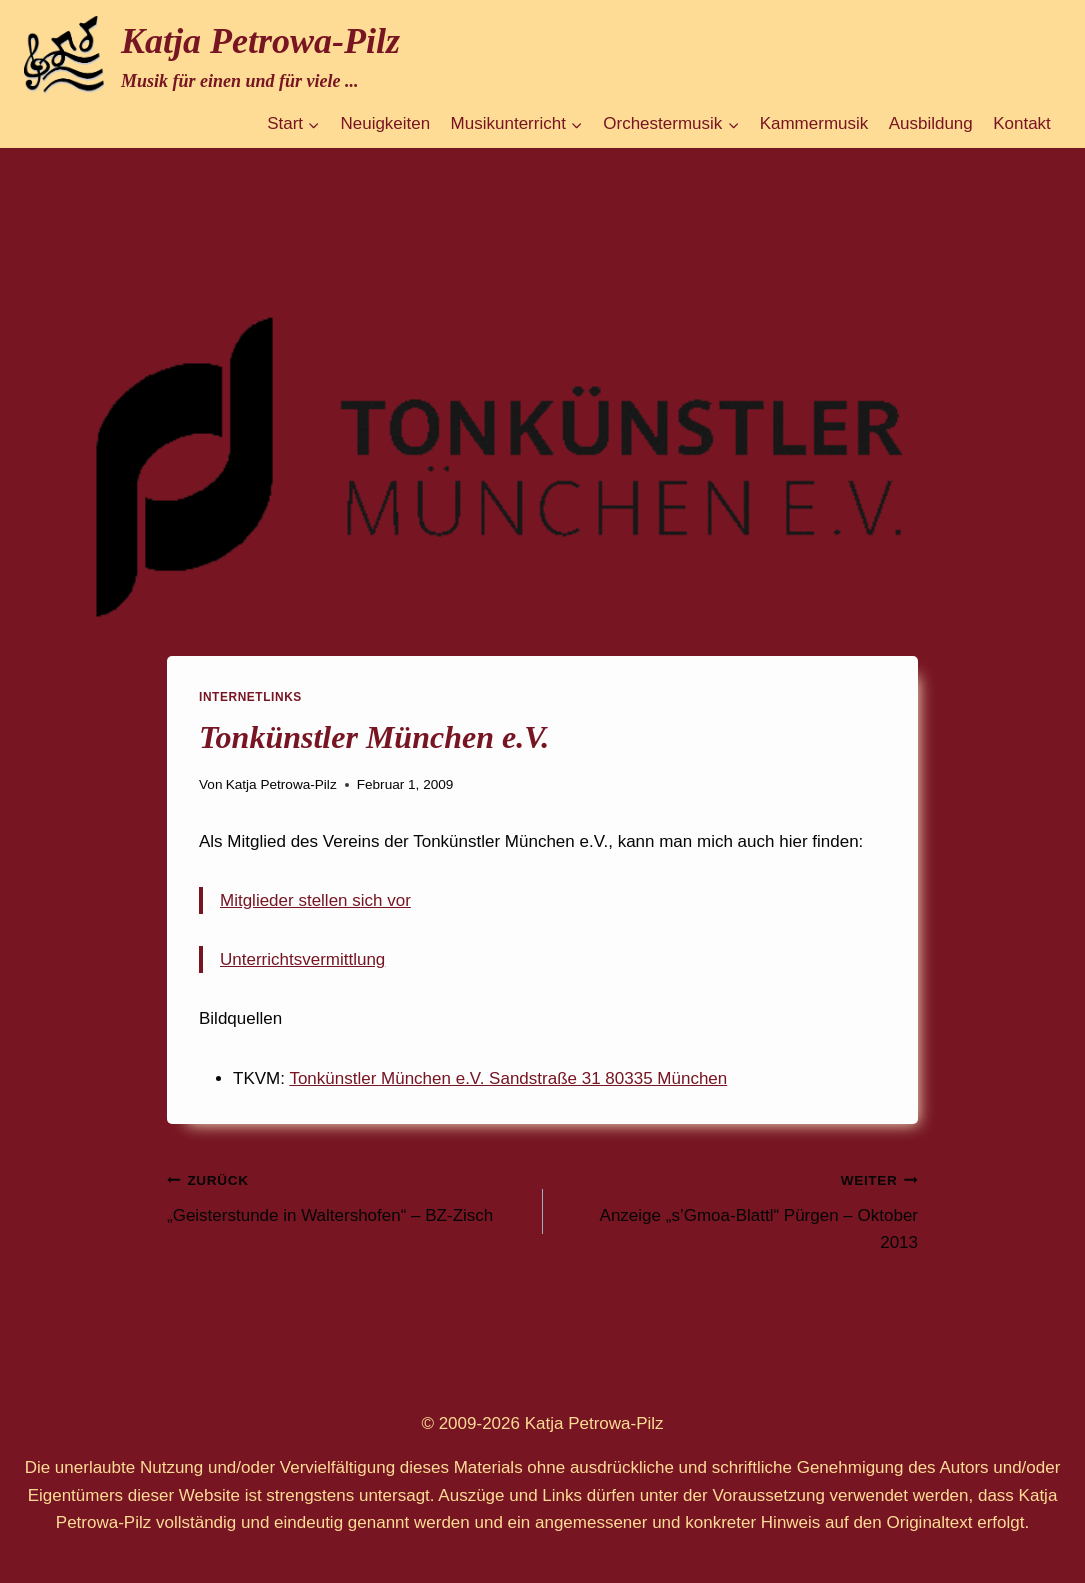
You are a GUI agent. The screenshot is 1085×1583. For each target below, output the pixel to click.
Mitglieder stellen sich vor (315, 900)
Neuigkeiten (385, 123)
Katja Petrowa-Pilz (281, 784)
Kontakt (1022, 123)
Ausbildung (931, 123)
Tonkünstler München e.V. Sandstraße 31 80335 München (508, 1078)
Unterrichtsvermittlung (302, 959)
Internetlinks (250, 697)
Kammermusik (814, 123)
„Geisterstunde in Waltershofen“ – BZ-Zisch (346, 1195)
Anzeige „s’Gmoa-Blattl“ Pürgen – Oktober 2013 (739, 1209)
